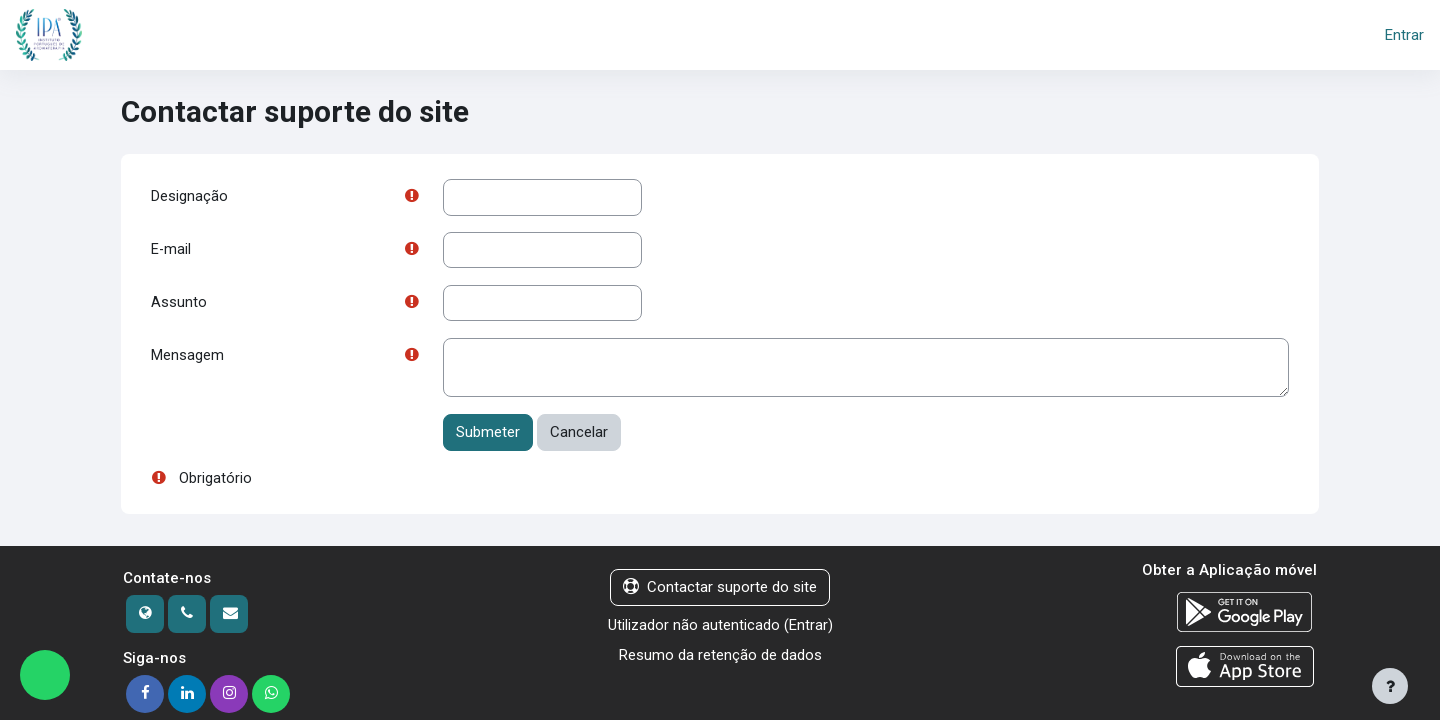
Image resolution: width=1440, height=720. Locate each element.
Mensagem (187, 358)
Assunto (179, 304)
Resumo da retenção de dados (720, 658)
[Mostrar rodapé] (1390, 686)
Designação (189, 197)
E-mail (171, 251)
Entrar (1404, 35)
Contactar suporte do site (720, 590)
